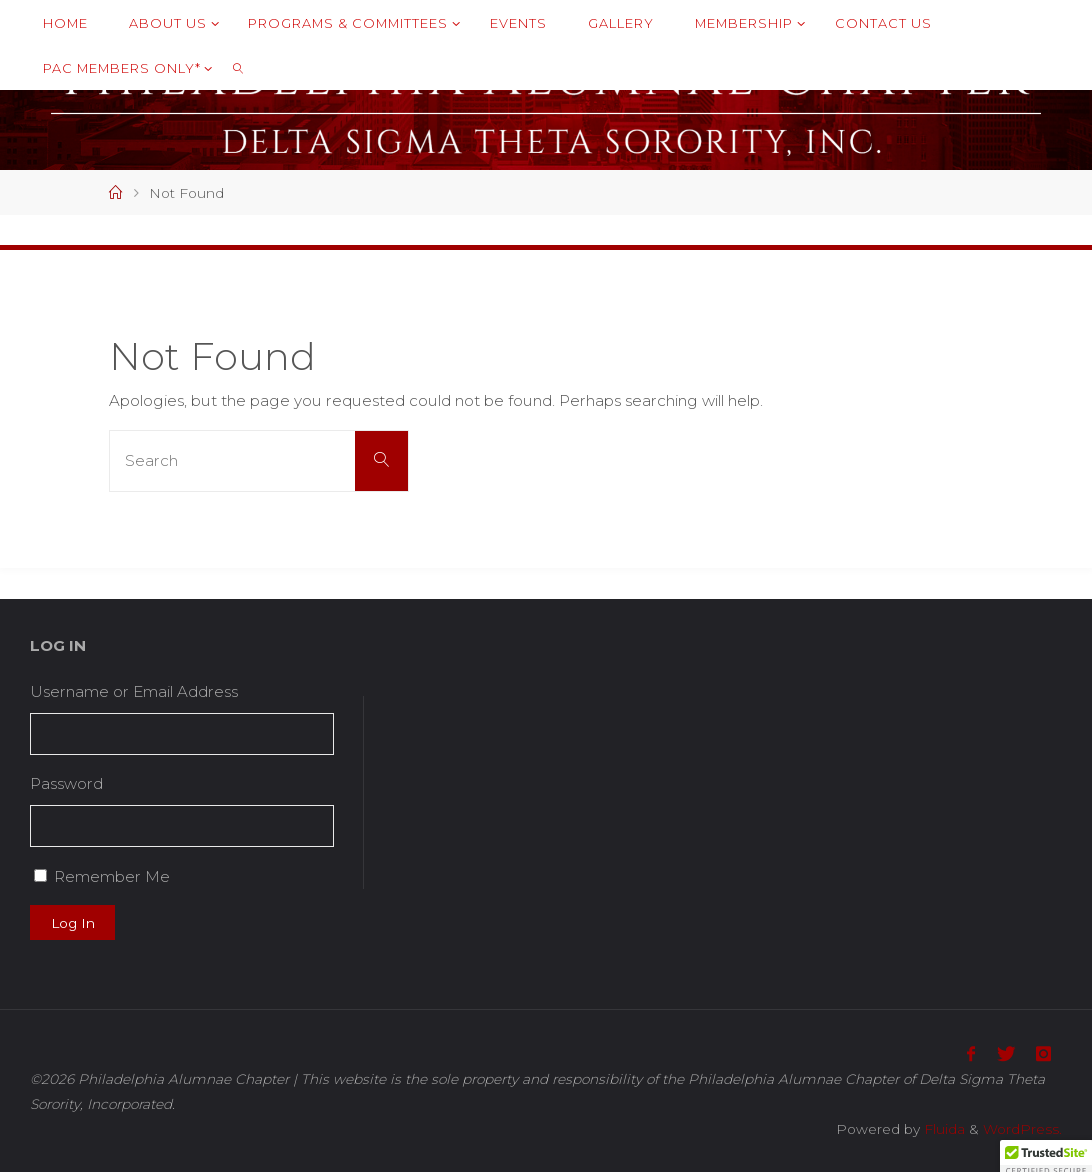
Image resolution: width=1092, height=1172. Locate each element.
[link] (238, 67)
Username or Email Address (134, 691)
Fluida (942, 1129)
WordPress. (1022, 1129)
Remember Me (112, 876)
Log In (73, 923)
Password (66, 783)
